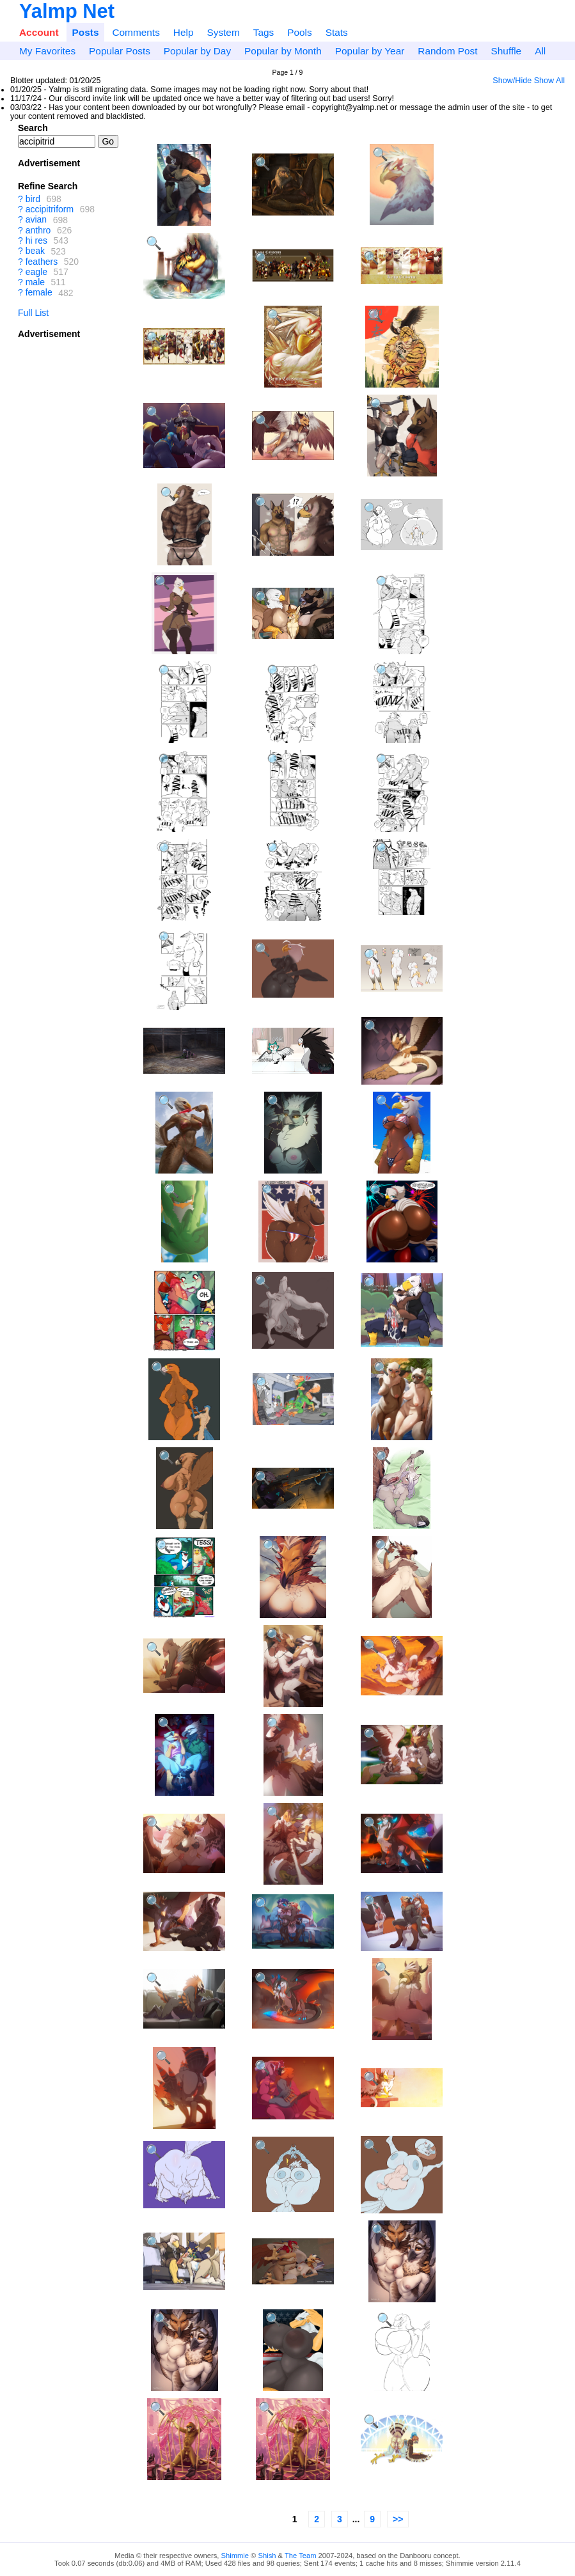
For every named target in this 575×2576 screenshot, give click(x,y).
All (540, 50)
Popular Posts (119, 50)
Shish (267, 2555)
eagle (36, 272)
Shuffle (506, 50)
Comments (135, 32)
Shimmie (235, 2555)
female (39, 293)
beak (35, 251)
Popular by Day (197, 50)
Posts (85, 32)
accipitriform (50, 209)
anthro (38, 230)
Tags (263, 32)
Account (39, 32)
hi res (36, 240)
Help (183, 32)
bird (33, 199)
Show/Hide (512, 80)
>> (398, 2519)
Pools (299, 32)
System (223, 32)
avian (36, 220)
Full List (33, 313)
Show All (549, 80)
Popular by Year (370, 50)
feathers (42, 261)
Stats (337, 32)
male (35, 282)
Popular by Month (283, 50)
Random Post (447, 50)
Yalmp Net (66, 11)
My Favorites (47, 50)
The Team (301, 2555)
